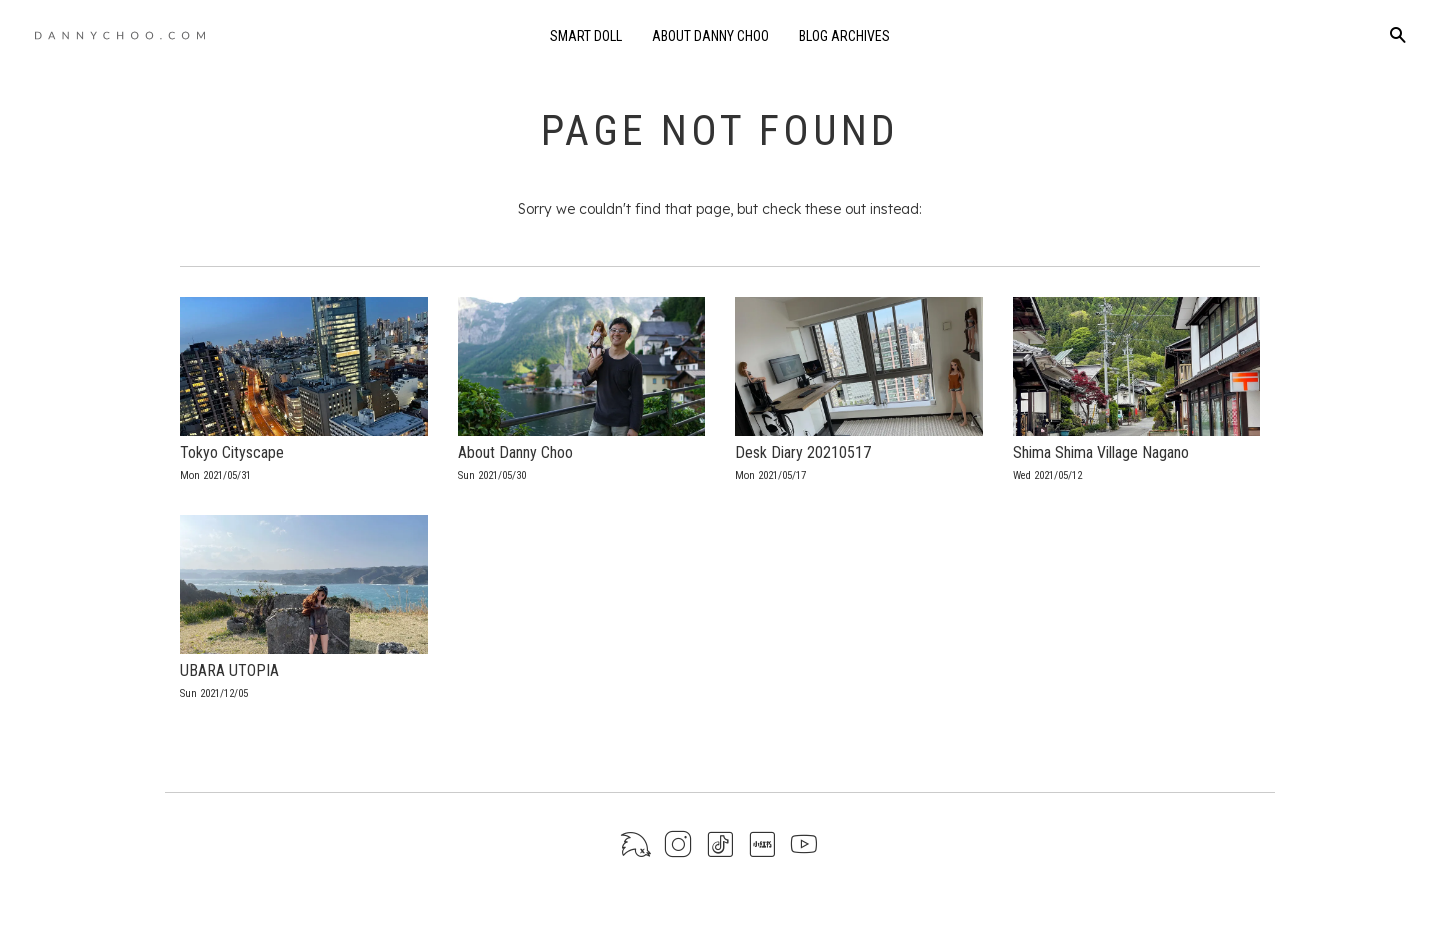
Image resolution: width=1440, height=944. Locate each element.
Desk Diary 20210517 (803, 452)
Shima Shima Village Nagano (1101, 452)
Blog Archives (844, 36)
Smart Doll (586, 36)
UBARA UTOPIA (229, 670)
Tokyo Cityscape (232, 452)
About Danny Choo (710, 36)
